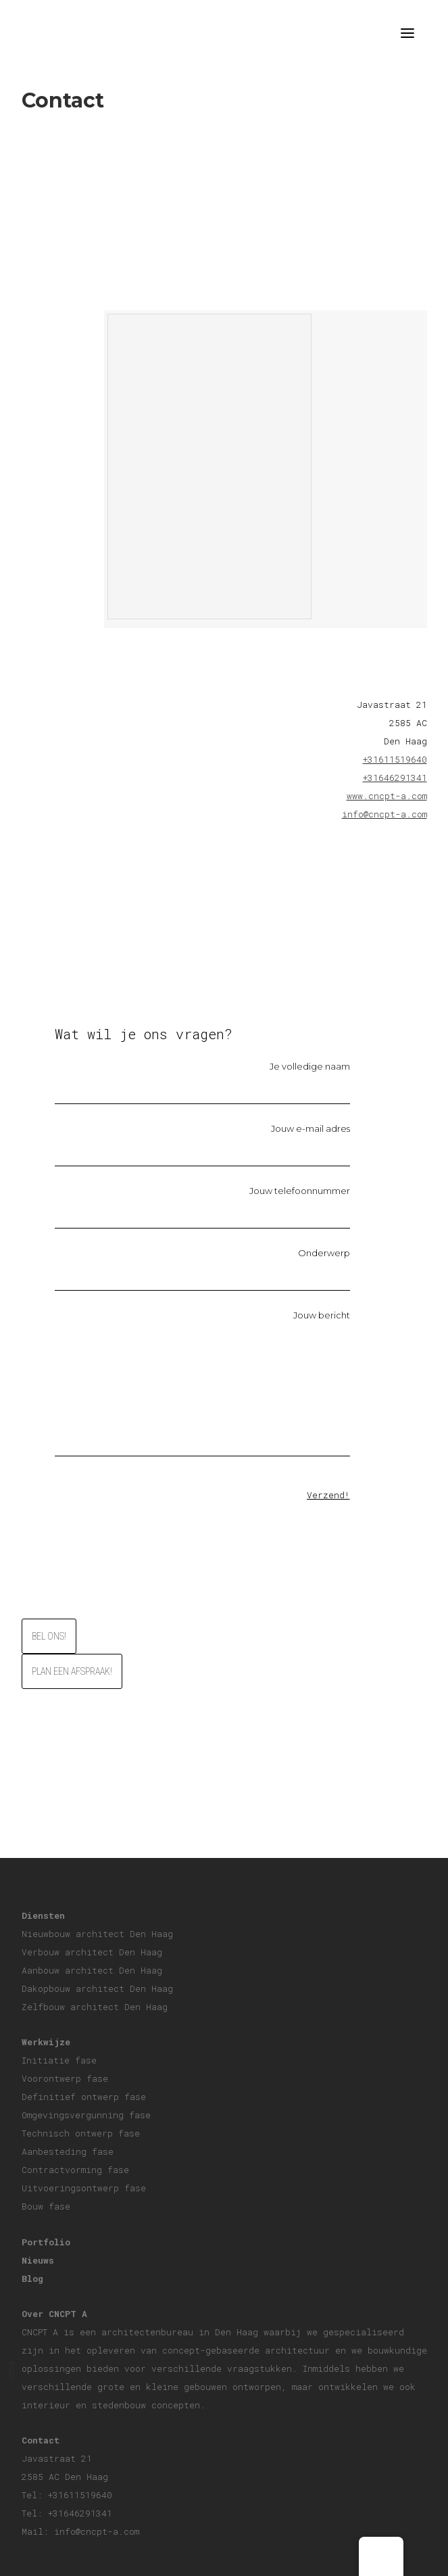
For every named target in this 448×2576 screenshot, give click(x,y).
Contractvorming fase (75, 2170)
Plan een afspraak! (72, 1671)
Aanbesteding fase (68, 2151)
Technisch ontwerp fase (81, 2133)
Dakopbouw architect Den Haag (97, 1988)
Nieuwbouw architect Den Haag (97, 1934)
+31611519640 (395, 759)
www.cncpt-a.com (387, 796)
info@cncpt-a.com (384, 814)
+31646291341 (395, 777)
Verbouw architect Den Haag (92, 1952)
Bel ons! (49, 1636)
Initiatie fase (59, 2060)
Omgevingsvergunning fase (86, 2115)
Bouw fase (46, 2206)
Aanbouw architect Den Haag (92, 1970)
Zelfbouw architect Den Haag (95, 2007)
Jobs (11, 2372)
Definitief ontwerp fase (84, 2097)
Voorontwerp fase (65, 2078)
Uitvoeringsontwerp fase (84, 2188)
